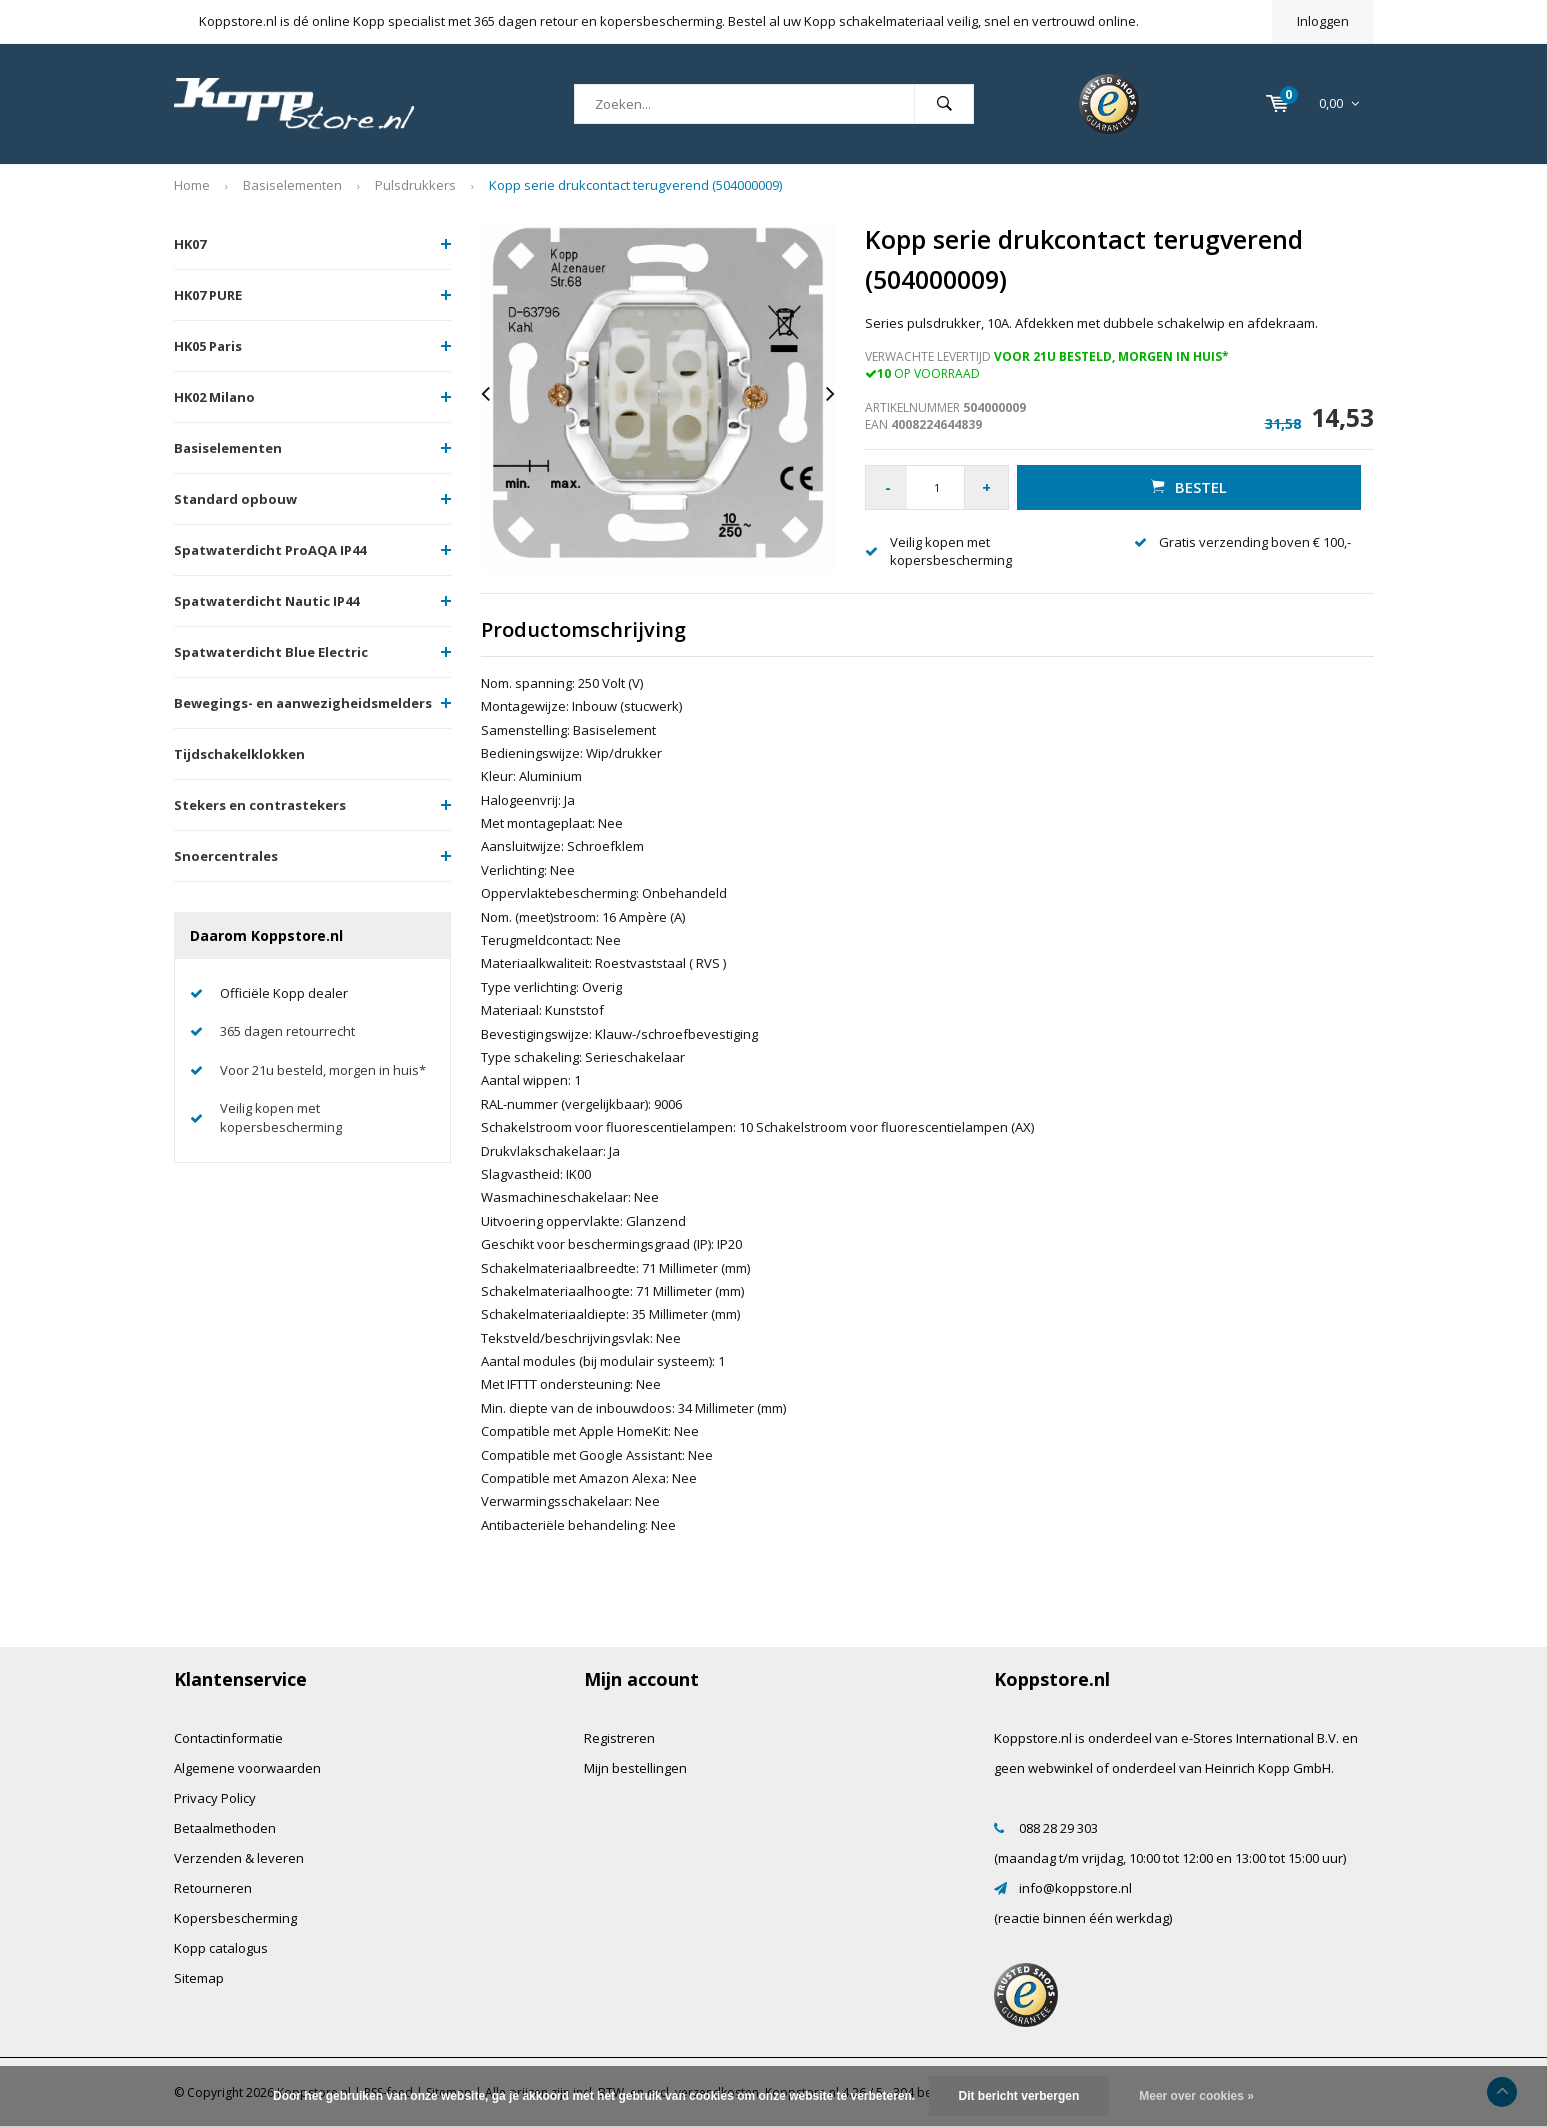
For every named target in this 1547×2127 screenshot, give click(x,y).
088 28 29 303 (1058, 1828)
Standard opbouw (235, 499)
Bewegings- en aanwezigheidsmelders (303, 703)
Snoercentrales (226, 856)
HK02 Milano (214, 397)
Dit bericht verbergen (1019, 2096)
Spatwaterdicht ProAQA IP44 (270, 550)
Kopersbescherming (235, 1918)
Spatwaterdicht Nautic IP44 (266, 601)
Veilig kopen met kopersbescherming (281, 1117)
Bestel (1189, 487)
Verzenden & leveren (239, 1858)
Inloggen (1323, 21)
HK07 (190, 244)
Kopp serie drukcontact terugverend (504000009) (635, 185)
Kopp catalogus (221, 1948)
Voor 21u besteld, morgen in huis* (323, 1070)
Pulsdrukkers (415, 185)
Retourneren (213, 1888)
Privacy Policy (215, 1798)
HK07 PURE (208, 295)
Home (192, 185)
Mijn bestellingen (635, 1768)
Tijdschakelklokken (239, 754)
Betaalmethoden (225, 1828)
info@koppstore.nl (1075, 1888)
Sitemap (199, 1978)
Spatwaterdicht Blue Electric (271, 652)
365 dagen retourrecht (287, 1031)
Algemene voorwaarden (247, 1768)
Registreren (619, 1738)
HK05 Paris (208, 346)
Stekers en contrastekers (260, 805)
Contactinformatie (228, 1738)
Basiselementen (292, 185)
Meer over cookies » (1196, 2096)
